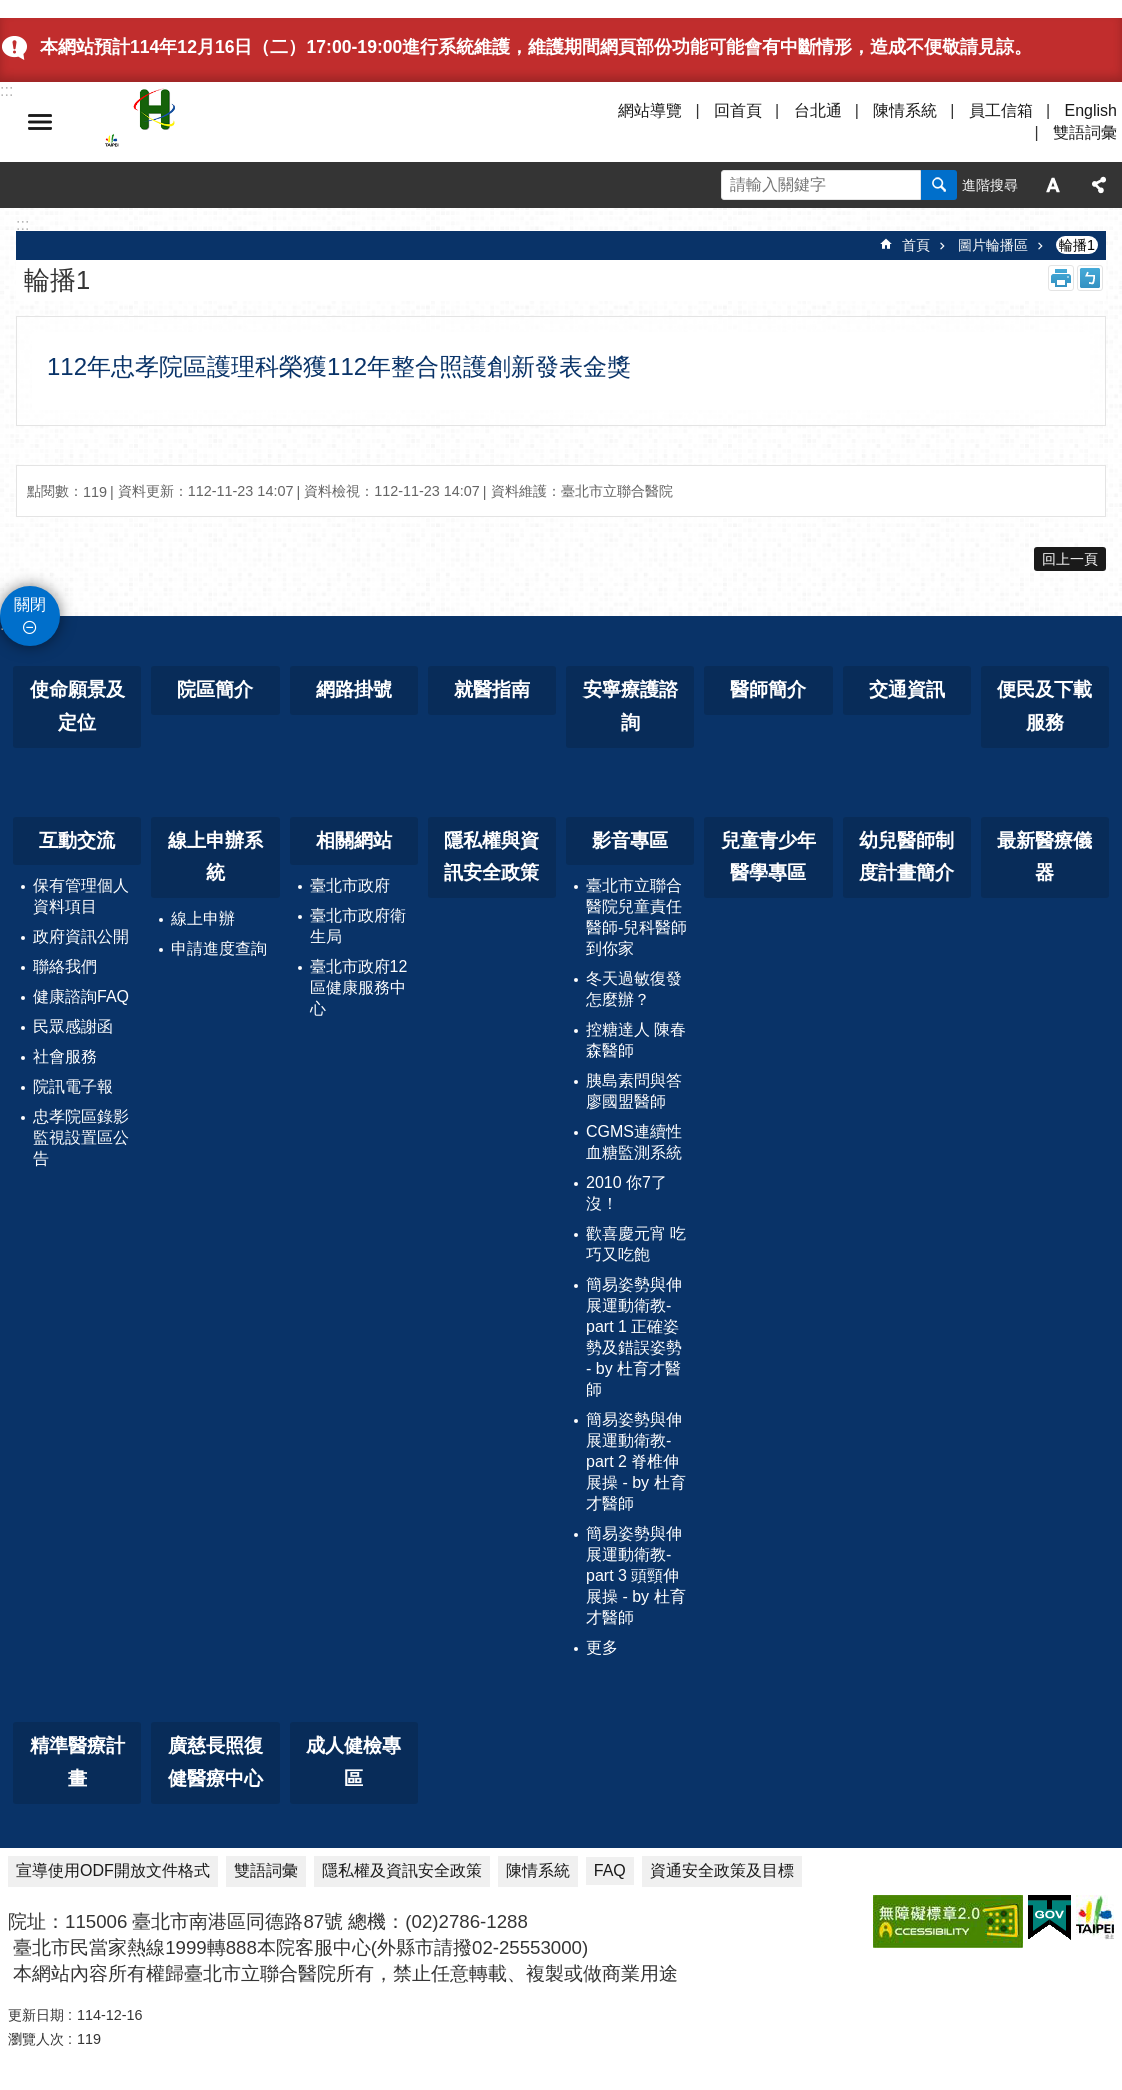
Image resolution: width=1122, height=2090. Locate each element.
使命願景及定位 (77, 706)
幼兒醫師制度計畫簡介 (906, 857)
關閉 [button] (30, 604)
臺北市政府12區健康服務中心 (359, 987)
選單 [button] (40, 122)
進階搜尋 (990, 185)
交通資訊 (907, 689)
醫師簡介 (768, 689)
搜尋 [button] (939, 185)
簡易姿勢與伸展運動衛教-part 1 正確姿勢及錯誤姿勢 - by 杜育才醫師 (634, 1337)
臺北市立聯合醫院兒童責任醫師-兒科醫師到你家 (636, 917)
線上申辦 (203, 918)
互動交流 (77, 840)
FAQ (610, 1870)
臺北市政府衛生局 (358, 926)
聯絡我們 (65, 966)
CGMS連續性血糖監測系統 (634, 1142)
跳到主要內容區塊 (10, 10)
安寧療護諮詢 (630, 706)
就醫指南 (492, 689)
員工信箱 (1001, 110)
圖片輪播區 (993, 245)
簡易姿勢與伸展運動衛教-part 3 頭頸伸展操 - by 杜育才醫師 (636, 1575)
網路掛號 (354, 689)
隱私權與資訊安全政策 (491, 857)
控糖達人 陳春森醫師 (636, 1040)
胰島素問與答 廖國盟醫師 (634, 1091)
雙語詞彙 (1085, 132)
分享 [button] (1099, 185)
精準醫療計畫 (77, 1762)
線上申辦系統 (215, 857)
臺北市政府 (350, 885)
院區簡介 (215, 689)
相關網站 (354, 840)
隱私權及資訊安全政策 (402, 1870)
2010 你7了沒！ (626, 1193)
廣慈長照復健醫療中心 (215, 1762)
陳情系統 (905, 110)
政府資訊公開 (81, 936)
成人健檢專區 (353, 1762)
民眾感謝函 (73, 1026)
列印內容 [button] (1061, 278)
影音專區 (630, 840)
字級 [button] (1053, 185)
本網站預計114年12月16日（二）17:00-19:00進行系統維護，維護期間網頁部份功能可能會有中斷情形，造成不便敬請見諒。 (536, 47)
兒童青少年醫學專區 (768, 857)
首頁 (916, 245)
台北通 (818, 110)
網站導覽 (650, 110)
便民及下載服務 (1044, 706)
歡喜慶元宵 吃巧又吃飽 (636, 1244)
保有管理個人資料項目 (81, 896)
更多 (602, 1647)
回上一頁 (1070, 559)
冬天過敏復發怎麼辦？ (634, 989)
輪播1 (1077, 245)
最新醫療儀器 (1044, 857)
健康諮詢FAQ (81, 996)
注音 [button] (1090, 278)
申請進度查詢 (219, 948)
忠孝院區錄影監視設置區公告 (81, 1137)
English (1091, 110)
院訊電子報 (73, 1086)
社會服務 (65, 1056)
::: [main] (22, 224)
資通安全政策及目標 (722, 1870)
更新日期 (36, 2015)
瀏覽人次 (36, 2039)
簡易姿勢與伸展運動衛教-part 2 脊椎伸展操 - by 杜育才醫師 (636, 1461)
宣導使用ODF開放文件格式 (113, 1870)
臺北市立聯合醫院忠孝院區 (280, 122)
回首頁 (738, 110)
